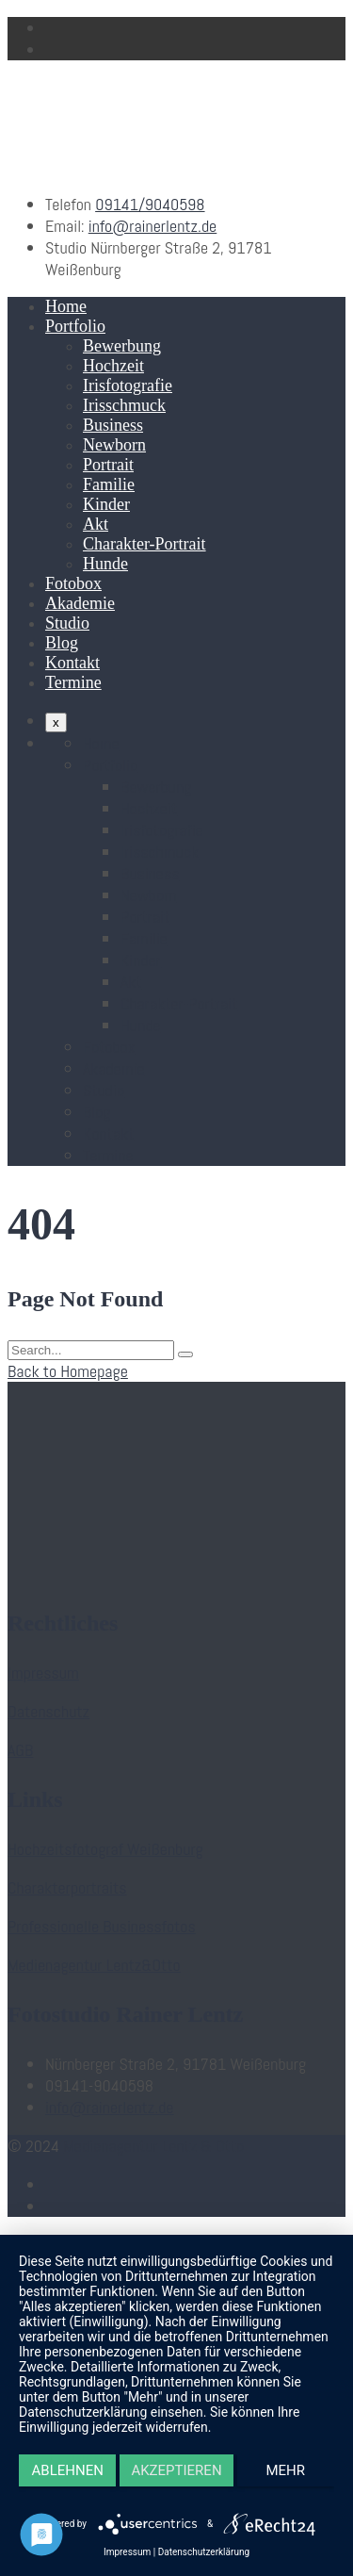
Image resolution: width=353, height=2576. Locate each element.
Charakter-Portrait (144, 543)
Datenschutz (48, 1711)
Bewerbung (122, 345)
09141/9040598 (149, 204)
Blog (61, 642)
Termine (73, 682)
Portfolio (75, 326)
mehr (286, 2470)
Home (66, 306)
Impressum (43, 1672)
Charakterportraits (67, 1887)
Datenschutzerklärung (203, 2552)
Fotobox (73, 583)
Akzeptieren (176, 2470)
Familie (109, 484)
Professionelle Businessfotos (102, 1926)
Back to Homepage (68, 1371)
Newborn (114, 444)
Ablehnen (68, 2470)
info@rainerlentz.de (152, 226)
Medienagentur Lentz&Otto (94, 1965)
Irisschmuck (124, 405)
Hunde (105, 563)
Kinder (106, 504)
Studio (67, 623)
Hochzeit (113, 365)
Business (113, 425)
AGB (20, 1750)
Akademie (80, 603)
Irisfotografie (127, 385)
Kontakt (72, 662)
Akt (95, 524)
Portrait (108, 464)
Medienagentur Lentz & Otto (153, 2146)
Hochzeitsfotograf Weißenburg (105, 1849)
